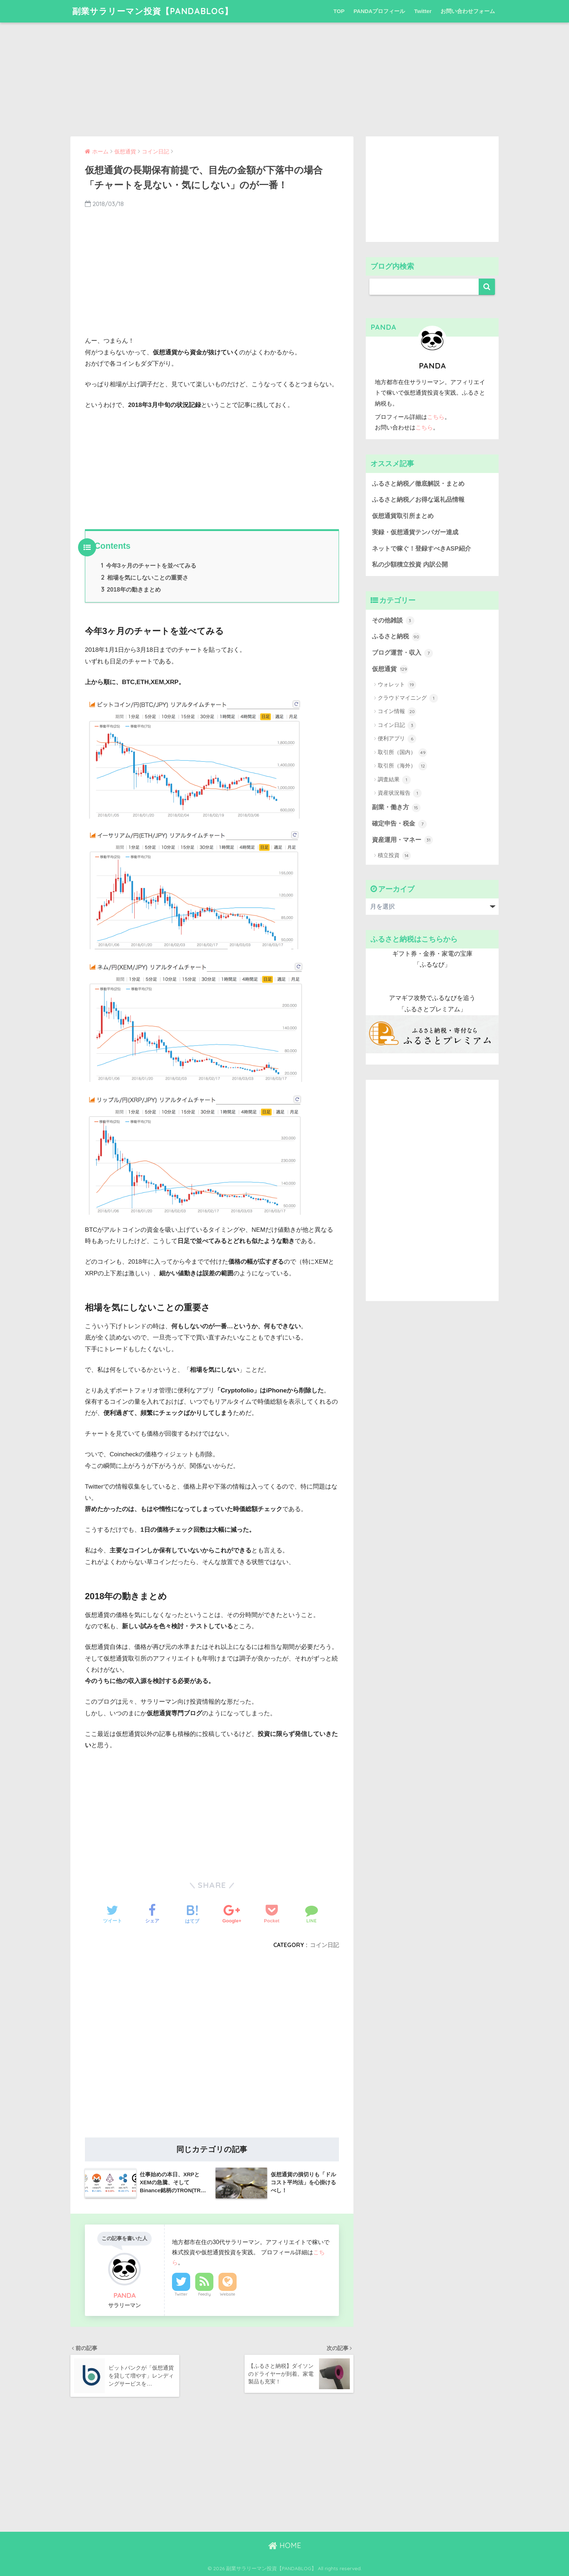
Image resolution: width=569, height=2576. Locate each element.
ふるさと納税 (396, 637)
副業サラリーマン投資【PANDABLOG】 (152, 11)
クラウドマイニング (408, 698)
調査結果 (394, 779)
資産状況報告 (400, 793)
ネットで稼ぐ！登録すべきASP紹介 (421, 548)
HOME (284, 2545)
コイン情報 (397, 711)
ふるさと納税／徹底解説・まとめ (418, 483)
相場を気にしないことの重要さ (144, 577)
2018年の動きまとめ (131, 589)
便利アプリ (397, 738)
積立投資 (394, 855)
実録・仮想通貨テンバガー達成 (415, 532)
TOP (339, 11)
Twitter (422, 11)
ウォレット (397, 684)
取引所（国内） (402, 752)
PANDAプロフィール (379, 11)
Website (227, 2294)
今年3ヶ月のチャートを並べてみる (148, 565)
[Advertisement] (284, 73)
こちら (436, 417)
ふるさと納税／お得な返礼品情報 (418, 499)
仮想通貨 (390, 669)
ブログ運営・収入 (402, 653)
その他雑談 (393, 620)
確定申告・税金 (399, 824)
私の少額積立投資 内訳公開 (410, 564)
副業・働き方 (396, 807)
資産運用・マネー (402, 840)
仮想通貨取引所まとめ (403, 516)
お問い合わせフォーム (468, 11)
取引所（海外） (402, 766)
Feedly (204, 2294)
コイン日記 (324, 1945)
